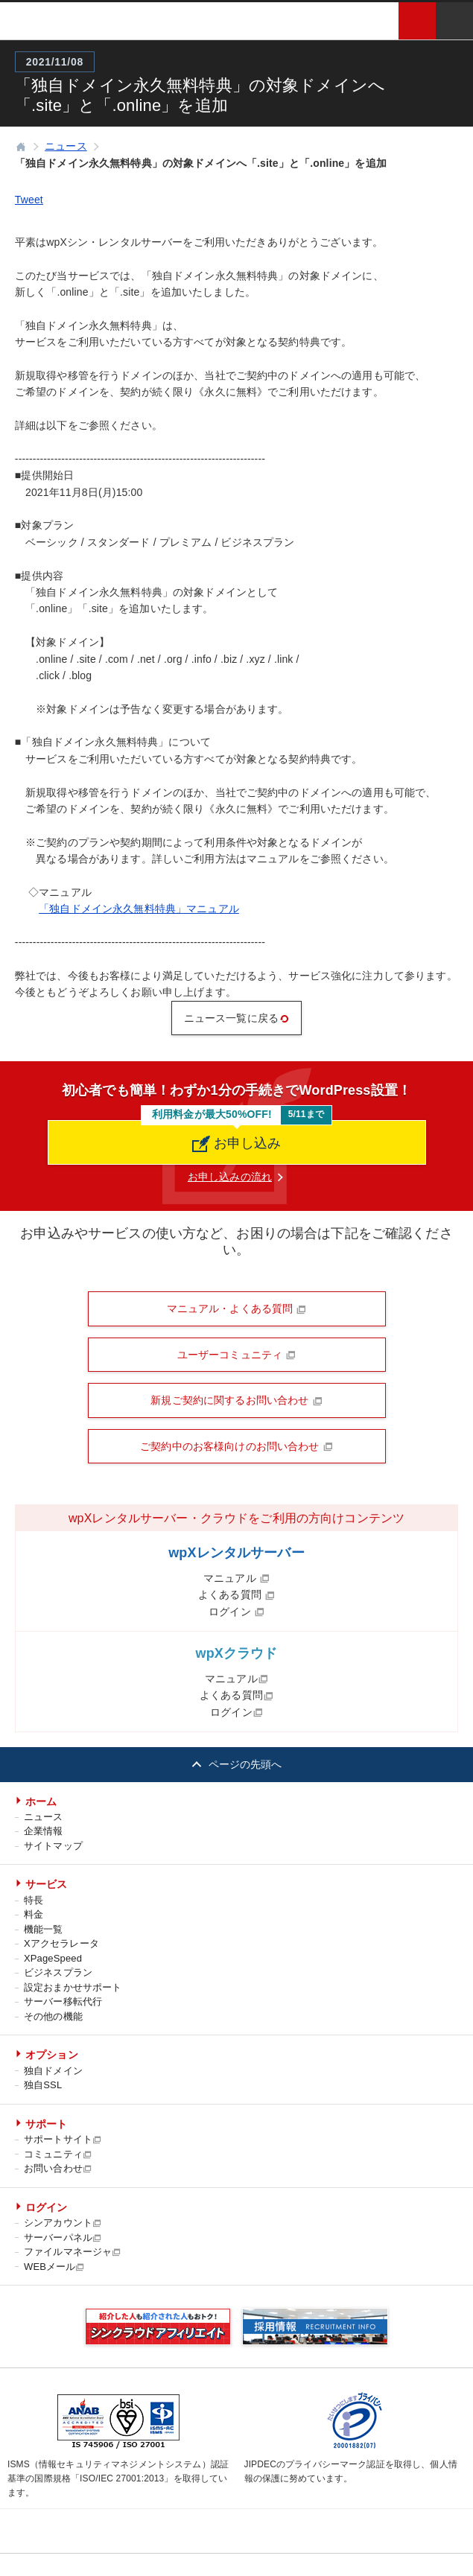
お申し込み (237, 1144)
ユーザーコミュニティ (236, 1355)
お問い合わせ (58, 2168)
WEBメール (55, 2266)
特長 (33, 1900)
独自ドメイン (53, 2070)
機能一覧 (43, 1929)
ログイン (236, 1612)
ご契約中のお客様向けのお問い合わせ (236, 1446)
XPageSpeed (53, 1958)
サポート (46, 2124)
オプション (51, 2055)
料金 (33, 1914)
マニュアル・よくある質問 (237, 1308)
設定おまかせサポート (72, 1987)
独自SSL (43, 2084)
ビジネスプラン (58, 1972)
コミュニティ (58, 2154)
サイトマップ (53, 1845)
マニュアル (236, 1578)
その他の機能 (53, 2016)
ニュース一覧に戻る (236, 1018)
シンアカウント (63, 2222)
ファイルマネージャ (72, 2251)
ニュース (43, 1816)
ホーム (41, 1801)
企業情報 (43, 1830)
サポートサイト (63, 2139)
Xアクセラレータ (61, 1943)
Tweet (29, 200)
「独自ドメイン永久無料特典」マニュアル (139, 909)
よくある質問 (236, 1594)
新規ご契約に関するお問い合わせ (236, 1400)
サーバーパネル (63, 2237)
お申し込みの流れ (230, 1177)
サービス (46, 1884)
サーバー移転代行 (63, 2001)
